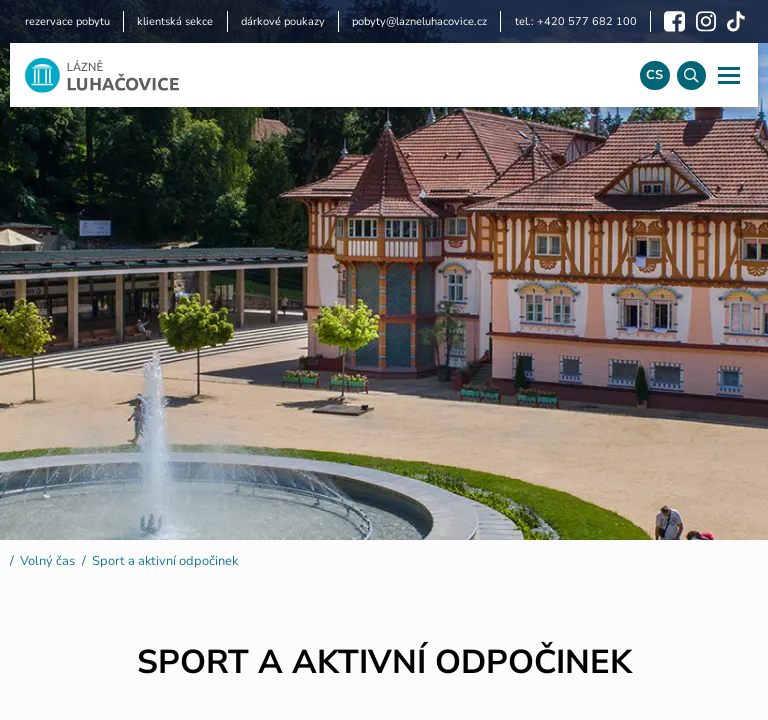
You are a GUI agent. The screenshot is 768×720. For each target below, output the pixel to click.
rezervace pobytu (67, 21)
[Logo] (318, 75)
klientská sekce (175, 21)
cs (654, 75)
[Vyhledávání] (691, 75)
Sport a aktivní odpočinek (165, 561)
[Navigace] (728, 75)
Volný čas (47, 561)
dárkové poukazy (283, 21)
